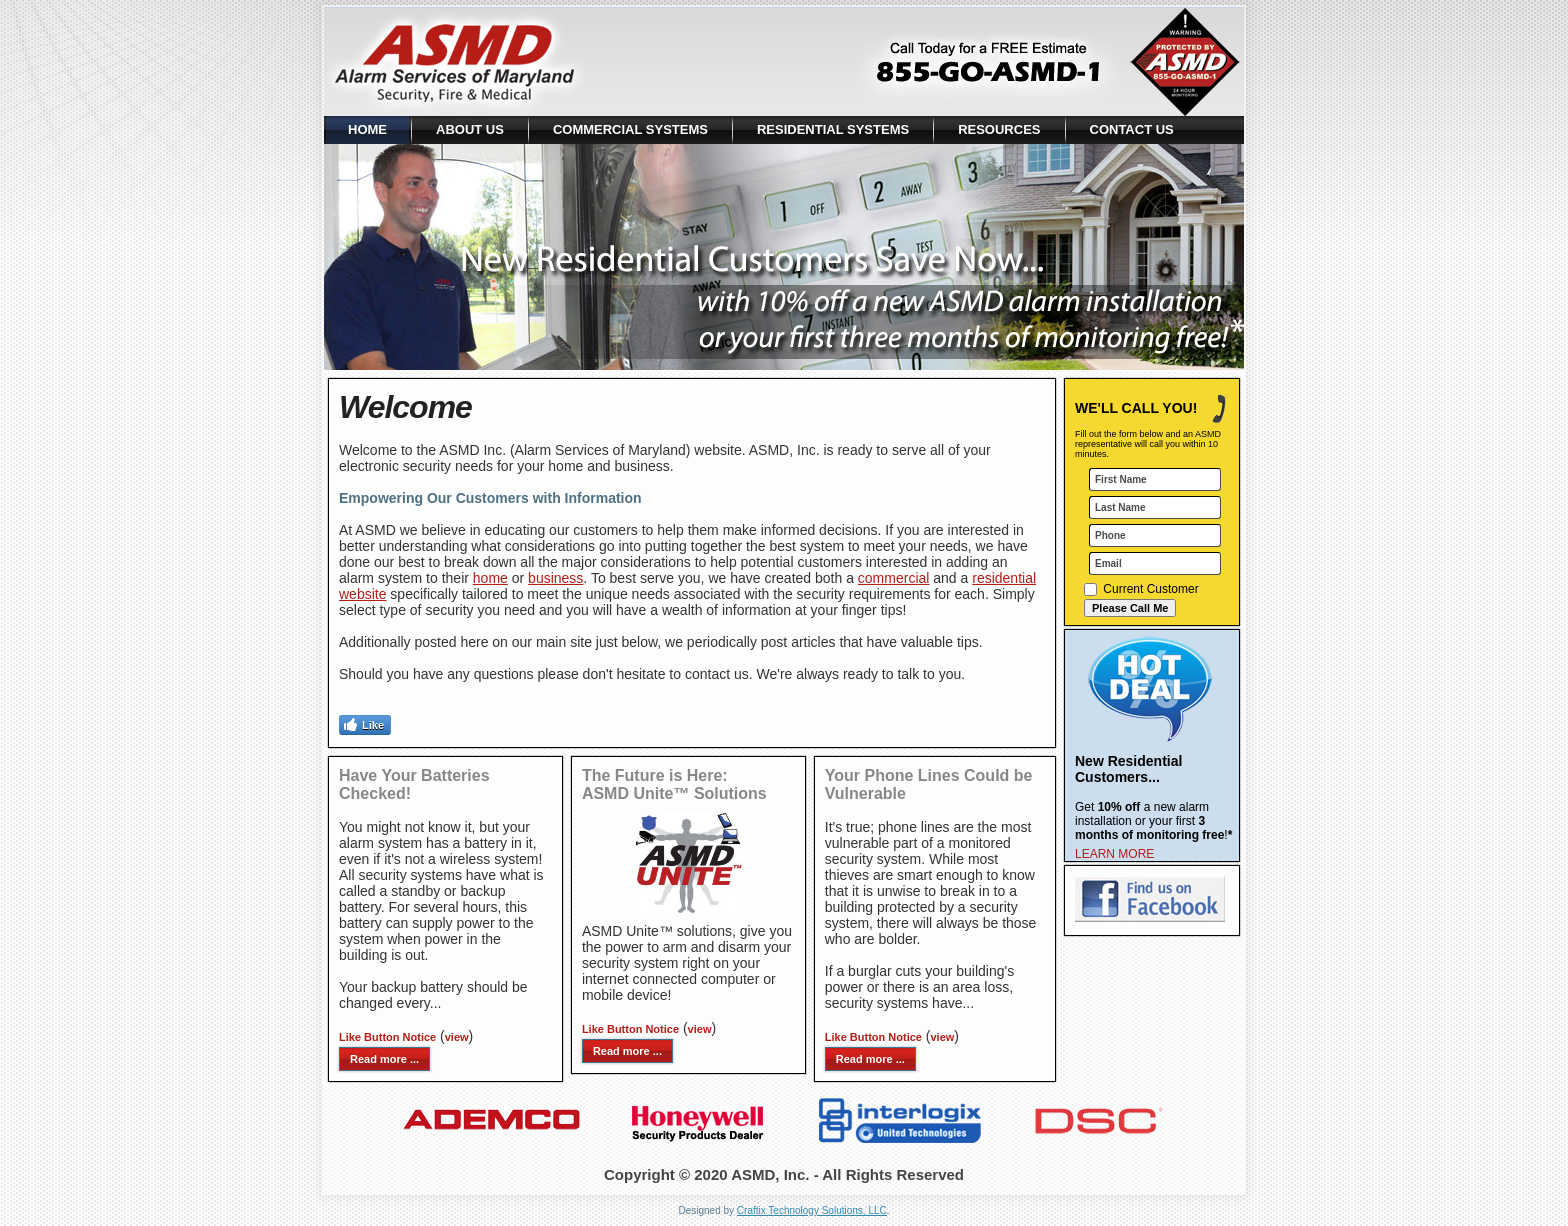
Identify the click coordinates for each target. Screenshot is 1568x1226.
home (490, 578)
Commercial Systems (630, 129)
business (555, 578)
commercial (894, 578)
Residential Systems (833, 129)
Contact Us (1132, 129)
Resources (999, 129)
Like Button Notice (387, 1037)
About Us (470, 129)
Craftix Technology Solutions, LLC (812, 1210)
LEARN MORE (1114, 854)
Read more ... (384, 1059)
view (457, 1037)
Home (367, 129)
